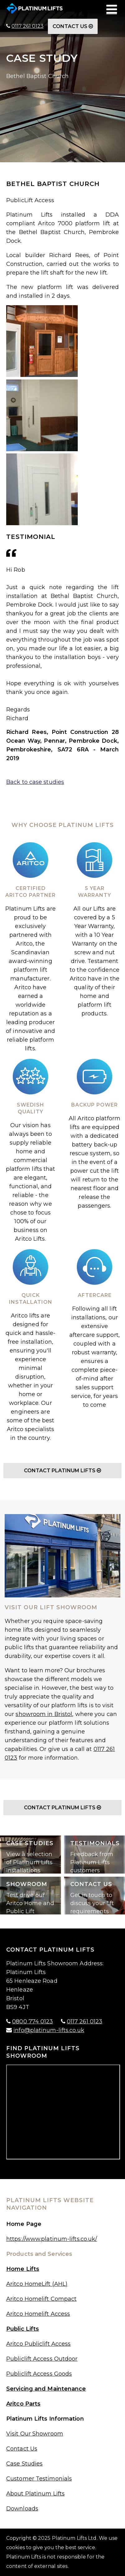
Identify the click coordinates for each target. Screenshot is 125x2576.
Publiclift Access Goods (39, 2373)
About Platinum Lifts (35, 2493)
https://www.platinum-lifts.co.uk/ (51, 2239)
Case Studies (24, 2463)
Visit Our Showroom (34, 2433)
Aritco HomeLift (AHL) (36, 2283)
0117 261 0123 (28, 26)
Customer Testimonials (39, 2478)
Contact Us (73, 26)
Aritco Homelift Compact (41, 2298)
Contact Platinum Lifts (62, 1471)
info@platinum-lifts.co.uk (48, 2030)
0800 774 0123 (32, 2021)
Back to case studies (35, 782)
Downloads (22, 2508)
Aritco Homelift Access (38, 2313)
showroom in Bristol (44, 1714)
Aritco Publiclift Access (38, 2343)
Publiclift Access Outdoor (42, 2358)
